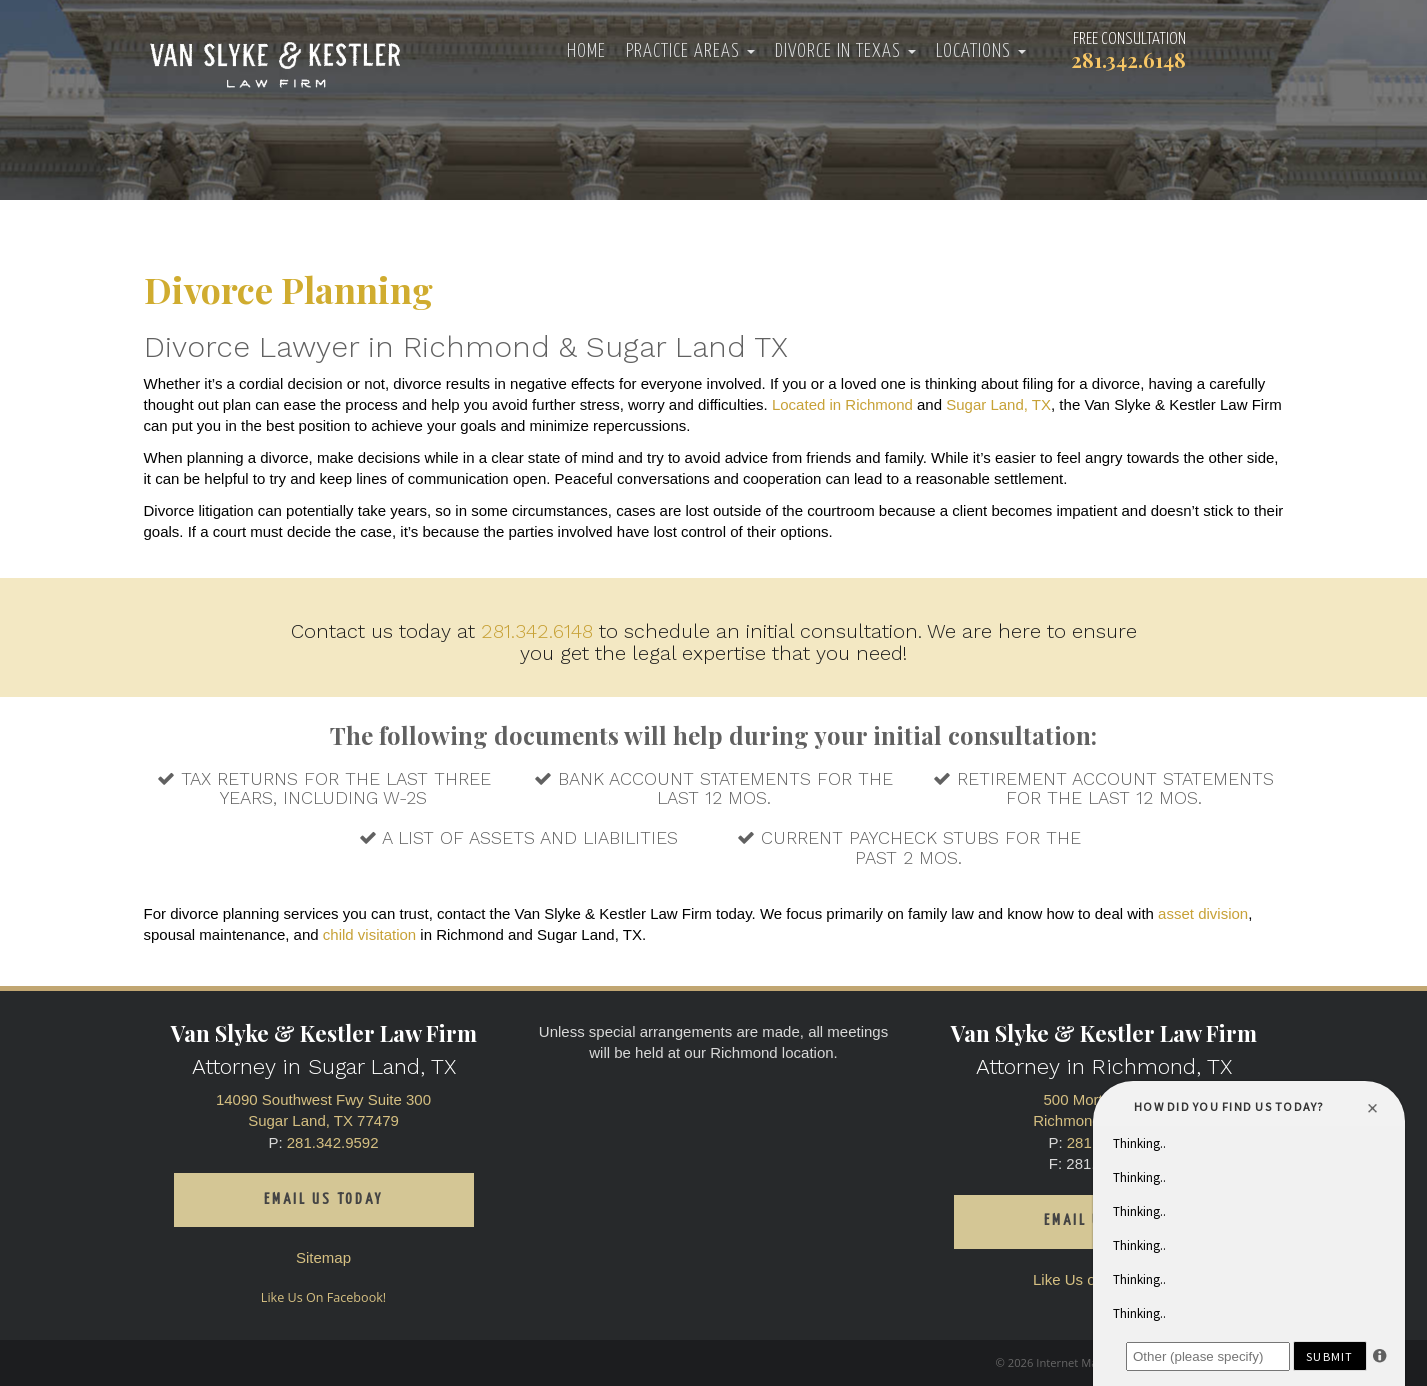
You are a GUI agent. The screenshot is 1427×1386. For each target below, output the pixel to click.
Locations (981, 51)
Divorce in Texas (845, 51)
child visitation (369, 934)
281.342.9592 (333, 1142)
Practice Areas (690, 51)
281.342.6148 (537, 631)
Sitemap (323, 1257)
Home (586, 51)
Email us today (323, 1199)
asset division (1203, 913)
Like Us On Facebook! (323, 1297)
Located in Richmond (842, 404)
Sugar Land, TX (998, 404)
